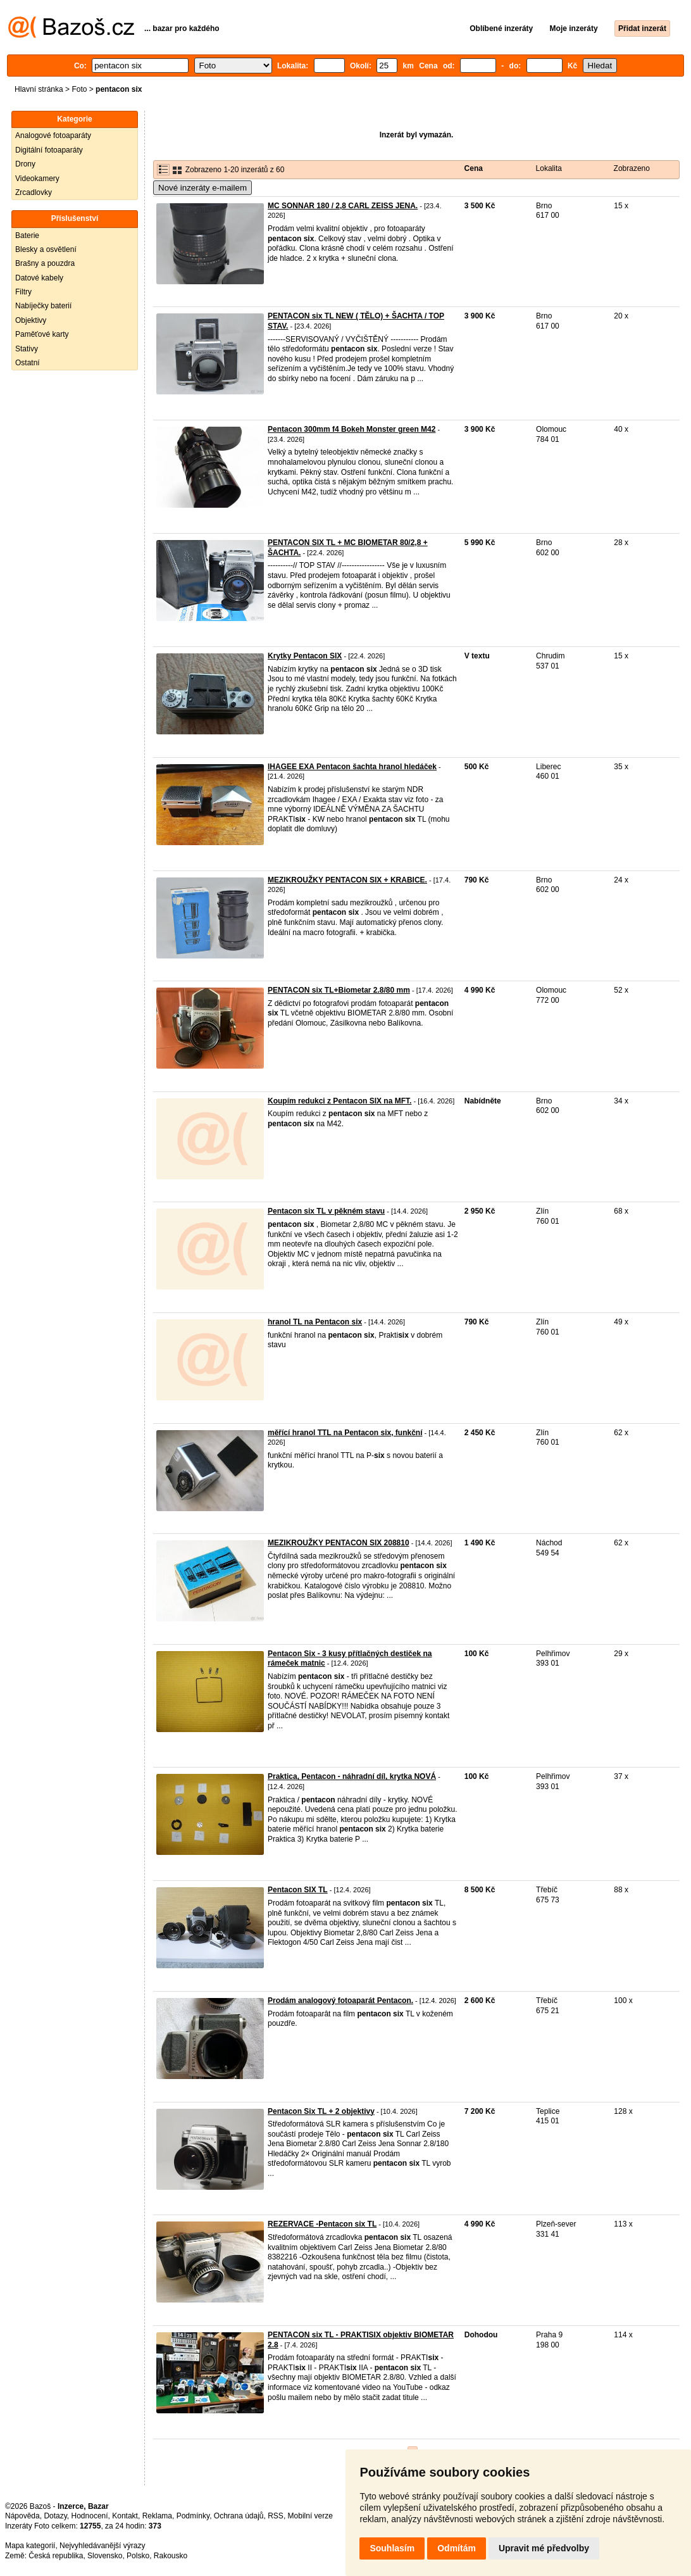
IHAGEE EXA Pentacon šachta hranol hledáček (352, 766)
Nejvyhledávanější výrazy (102, 2545)
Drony (25, 164)
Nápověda (22, 2515)
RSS (275, 2515)
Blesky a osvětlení (46, 249)
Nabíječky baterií (43, 305)
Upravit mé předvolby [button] (544, 2548)
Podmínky (193, 2515)
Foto (79, 89)
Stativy (26, 348)
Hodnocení (90, 2515)
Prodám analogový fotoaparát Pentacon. (340, 2000)
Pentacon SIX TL (298, 1889)
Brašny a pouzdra (45, 263)
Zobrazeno (632, 168)
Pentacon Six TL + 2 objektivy (321, 2111)
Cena (473, 168)
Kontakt (125, 2515)
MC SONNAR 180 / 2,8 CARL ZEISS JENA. (343, 205)
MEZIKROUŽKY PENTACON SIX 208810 (338, 1542)
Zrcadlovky (33, 192)
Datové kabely (39, 277)
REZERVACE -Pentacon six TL (322, 2224)
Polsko (138, 2555)
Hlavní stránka (39, 89)
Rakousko (170, 2555)
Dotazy (55, 2515)
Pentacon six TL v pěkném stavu (326, 1211)
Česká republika (55, 2555)
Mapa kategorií (30, 2545)
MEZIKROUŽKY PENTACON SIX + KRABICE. (347, 880)
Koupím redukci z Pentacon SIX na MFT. (339, 1100)
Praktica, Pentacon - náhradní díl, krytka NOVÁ (352, 1776)
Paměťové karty (42, 334)
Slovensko (104, 2555)
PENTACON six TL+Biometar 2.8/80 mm (339, 990)
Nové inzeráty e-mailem (202, 187)
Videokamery (37, 178)
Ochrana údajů (239, 2515)
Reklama (157, 2515)
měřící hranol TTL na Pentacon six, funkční (345, 1432)
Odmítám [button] (456, 2548)
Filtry (23, 291)
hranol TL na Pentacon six (315, 1321)
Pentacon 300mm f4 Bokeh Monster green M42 (351, 429)
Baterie (27, 235)
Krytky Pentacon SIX (305, 655)
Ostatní (27, 362)
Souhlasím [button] (392, 2548)
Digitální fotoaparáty (49, 150)
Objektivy (30, 320)
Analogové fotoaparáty (53, 135)
